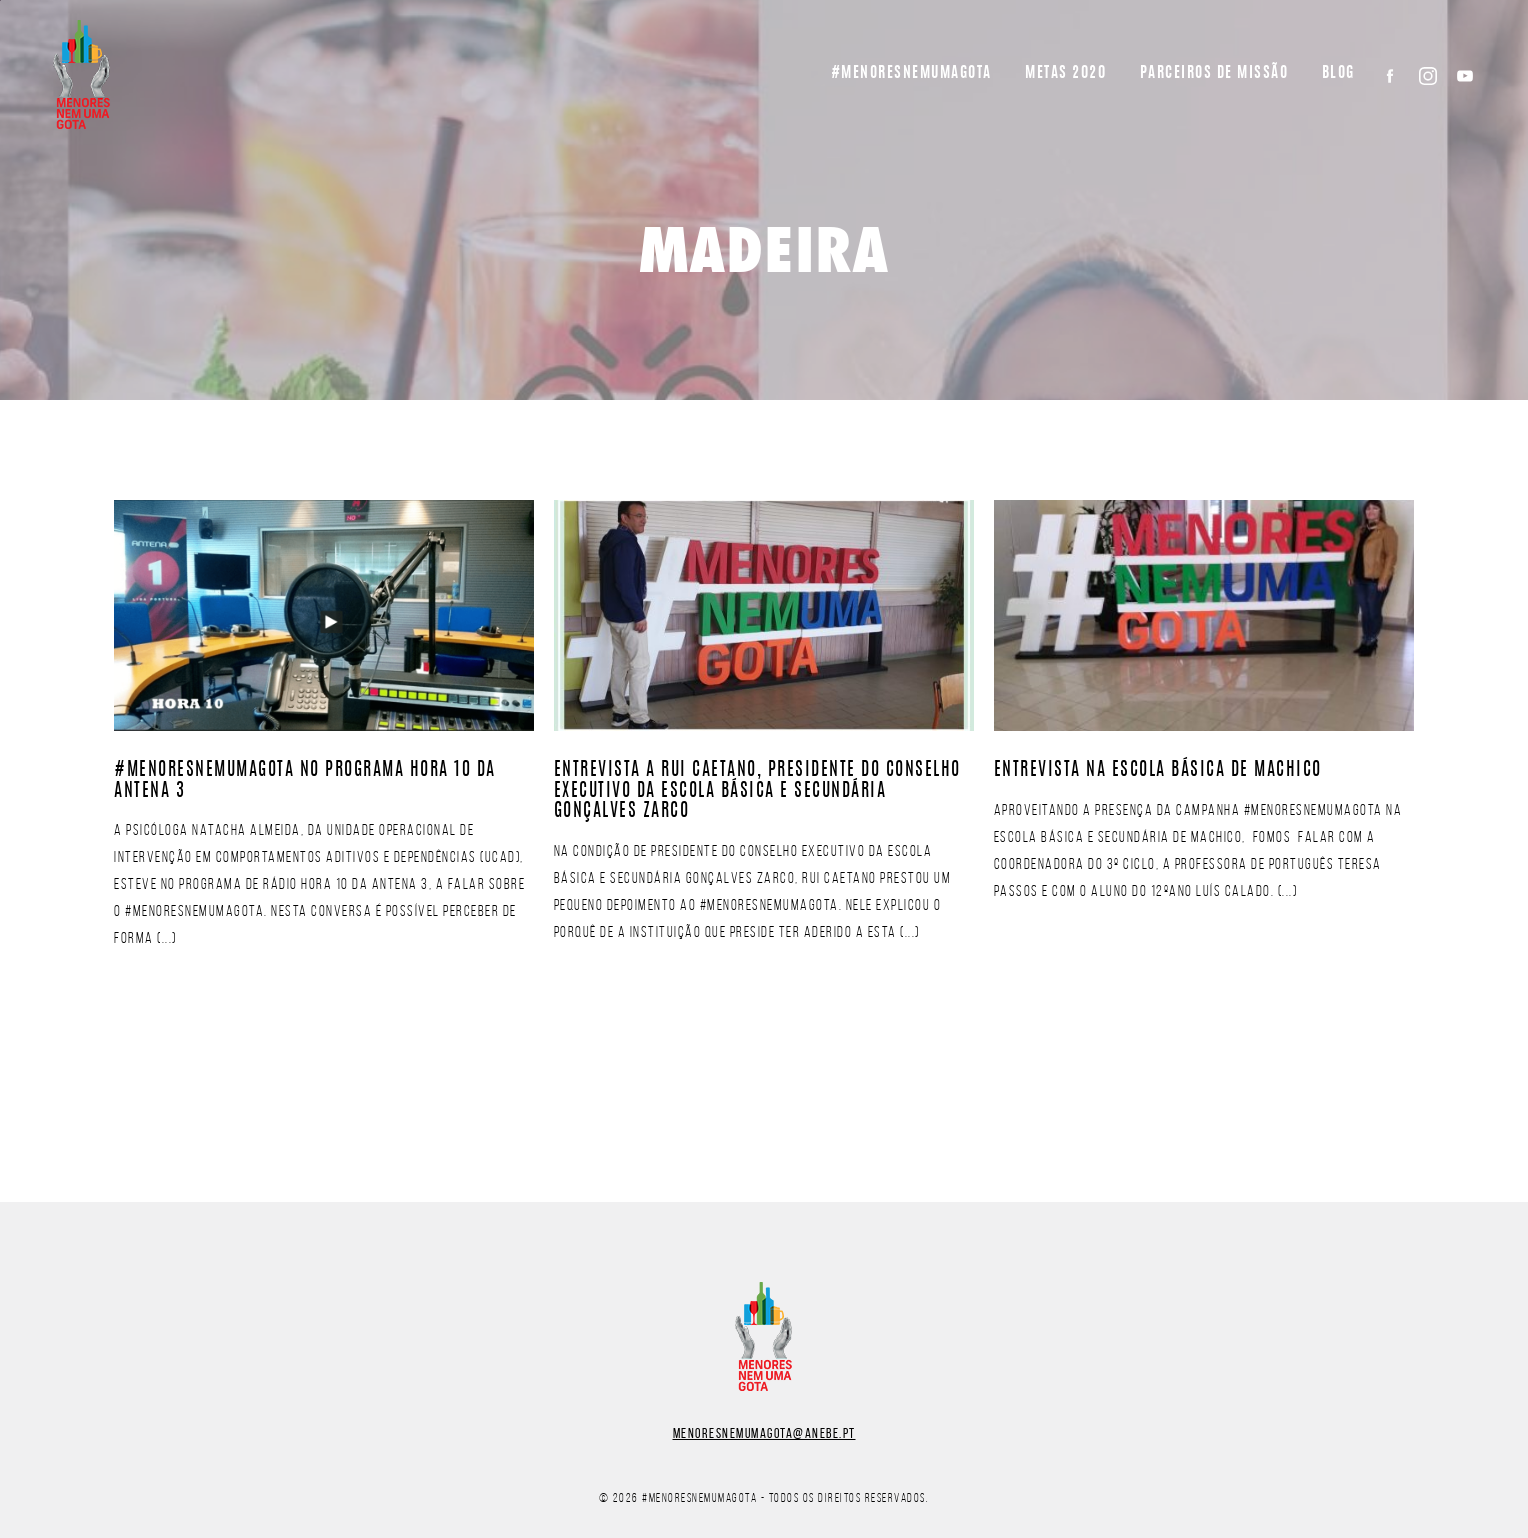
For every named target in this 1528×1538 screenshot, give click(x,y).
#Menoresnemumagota (911, 73)
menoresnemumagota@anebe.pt (764, 1433)
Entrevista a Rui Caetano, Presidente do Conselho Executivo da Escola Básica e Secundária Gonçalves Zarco (757, 791)
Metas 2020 (1065, 73)
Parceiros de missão (1214, 73)
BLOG (1338, 73)
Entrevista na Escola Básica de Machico (1158, 771)
